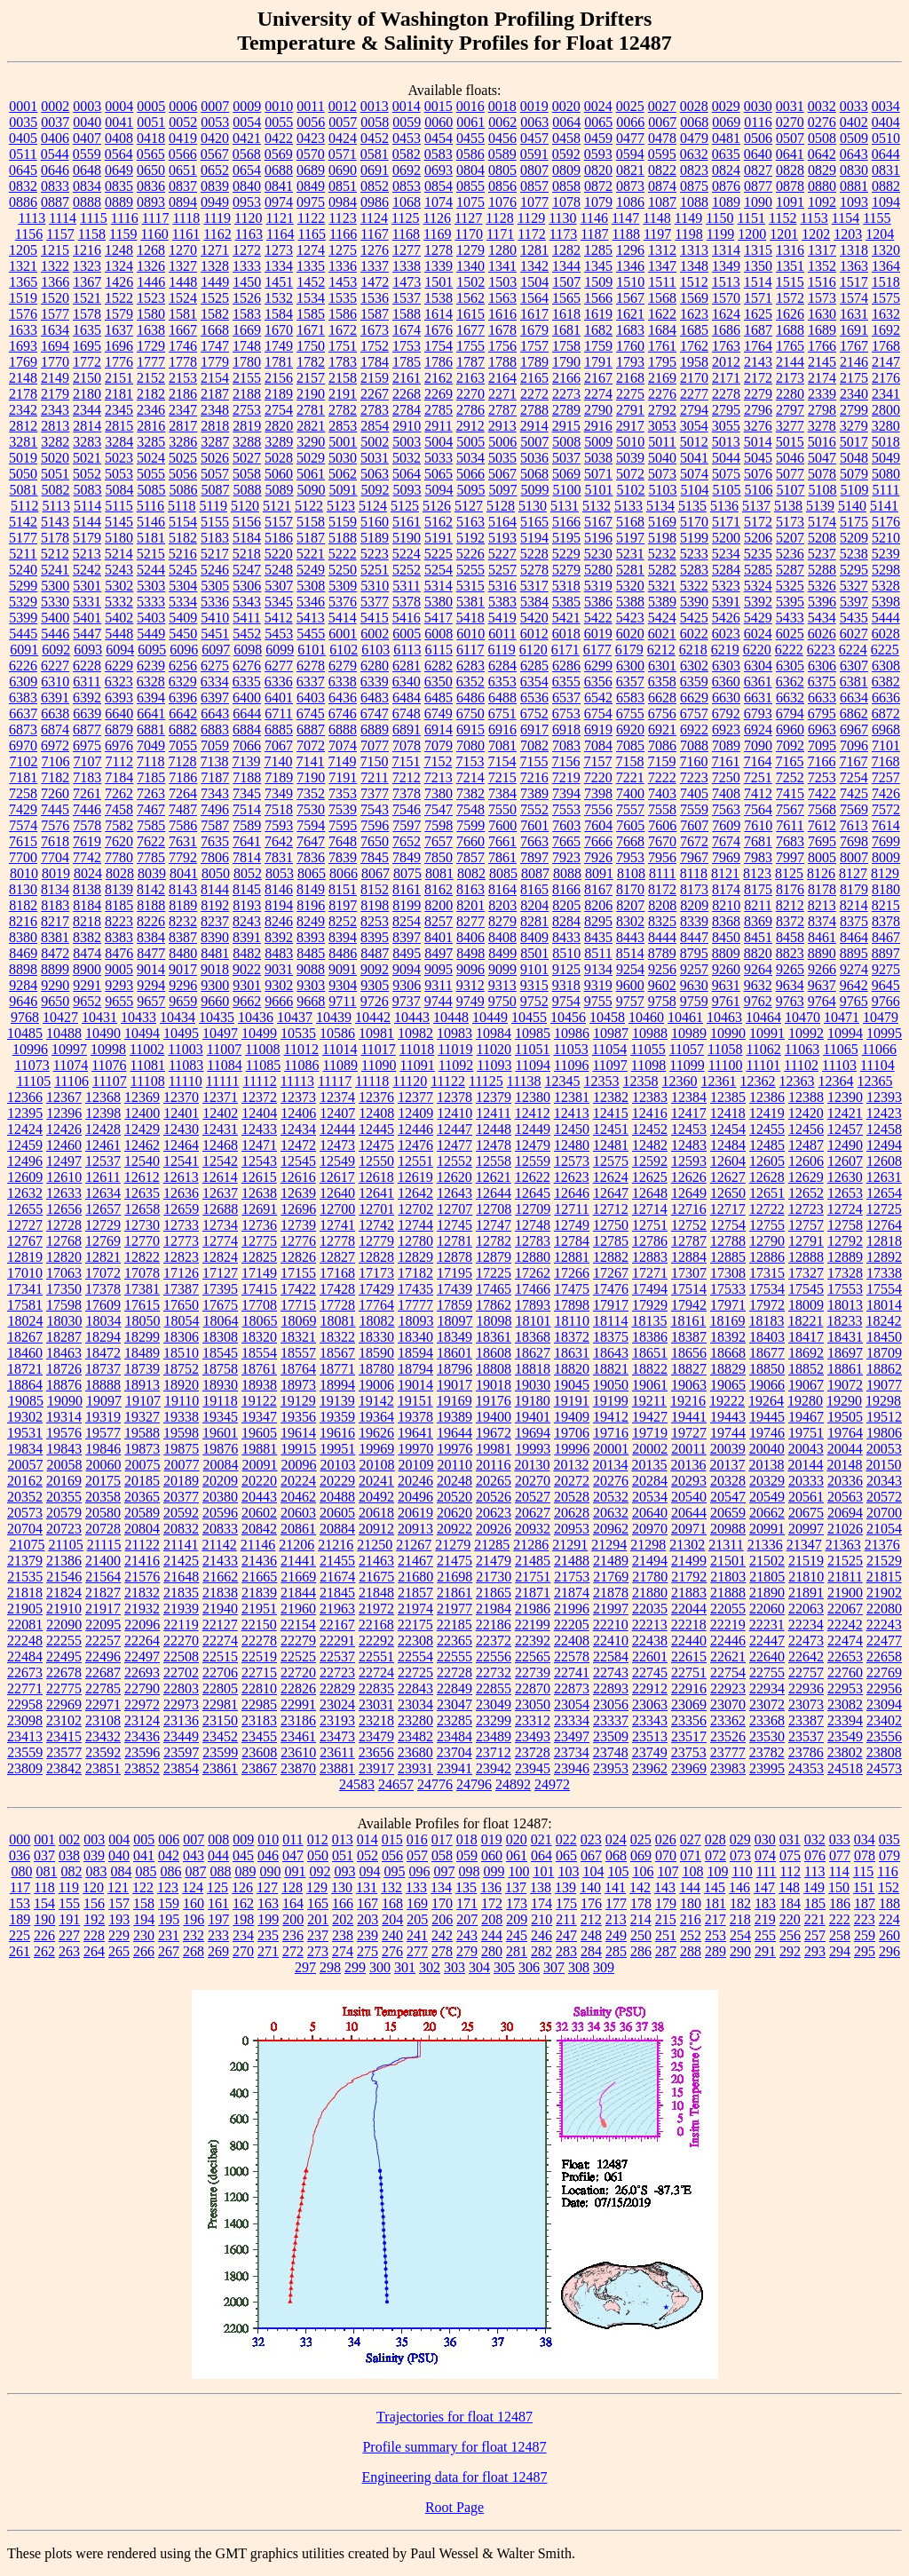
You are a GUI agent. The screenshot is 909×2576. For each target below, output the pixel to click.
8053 (279, 873)
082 (71, 1871)
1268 (151, 250)
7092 (790, 745)
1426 (119, 281)
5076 (758, 473)
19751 (806, 1432)
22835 (376, 1688)
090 (270, 1871)
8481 (215, 953)
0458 (566, 138)
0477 (630, 138)
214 (641, 1919)
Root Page (454, 2507)
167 (367, 1903)
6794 (790, 713)
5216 (183, 553)
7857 (470, 857)
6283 (470, 665)
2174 (822, 377)
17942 (689, 1304)
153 (19, 1903)
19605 (259, 1432)
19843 (64, 1448)
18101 (533, 1320)
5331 (87, 601)
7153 (469, 761)
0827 (758, 170)
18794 (415, 1368)
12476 (415, 1145)
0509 (854, 138)
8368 (726, 921)
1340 (470, 265)
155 (69, 1903)
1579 (119, 313)
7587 (215, 825)
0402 (854, 122)
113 (814, 1871)
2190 (310, 393)
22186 (493, 1624)
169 (417, 1903)
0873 (630, 186)
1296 (630, 250)
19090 (65, 1400)
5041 (694, 457)
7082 (534, 745)
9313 (502, 985)
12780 (415, 1240)
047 (293, 1855)
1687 (758, 329)
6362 (790, 681)
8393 (310, 937)
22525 (298, 1656)
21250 (374, 1544)
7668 (630, 841)
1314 (726, 250)
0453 (406, 138)
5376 (342, 601)
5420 (534, 617)
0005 (151, 106)
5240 (23, 569)
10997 (69, 1049)
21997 (610, 1608)
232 (193, 1935)
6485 (438, 697)
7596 (374, 825)
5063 (374, 473)
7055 (183, 745)
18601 (454, 1352)
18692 (806, 1352)
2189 (279, 393)
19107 (143, 1400)
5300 (55, 585)
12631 (884, 1177)
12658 (142, 1209)
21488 (571, 1560)
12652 (806, 1193)
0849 (310, 186)
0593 (598, 154)
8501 (534, 953)
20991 (767, 1528)
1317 (822, 250)
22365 (454, 1640)
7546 (406, 809)
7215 (502, 777)
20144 (805, 1464)
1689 (822, 329)
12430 (181, 1129)
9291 (87, 985)
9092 (374, 969)
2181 (119, 393)
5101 (599, 489)
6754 (598, 713)
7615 (23, 841)
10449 (490, 1017)
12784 (571, 1240)
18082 (377, 1320)
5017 (854, 441)
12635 (142, 1193)
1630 (822, 313)
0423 (310, 138)
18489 (142, 1352)
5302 (119, 585)
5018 (886, 441)
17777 (415, 1304)
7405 (694, 793)
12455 (767, 1129)
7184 (119, 777)
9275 (886, 969)
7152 (437, 761)
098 (468, 1871)
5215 (151, 553)
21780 (650, 1576)
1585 (310, 313)
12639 (298, 1193)
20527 (532, 1496)
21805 (767, 1576)
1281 (534, 250)
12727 (25, 1225)
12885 (728, 1256)
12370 (181, 1097)
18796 (454, 1368)
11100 (725, 1065)
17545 (806, 1288)
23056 (610, 1704)
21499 (689, 1560)
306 (529, 1967)
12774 (220, 1240)
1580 (151, 313)
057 (417, 1855)
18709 (884, 1352)
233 (218, 1935)
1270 (183, 250)
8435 (598, 937)
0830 (854, 170)
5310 (374, 585)
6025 (790, 633)
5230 (598, 553)
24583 (357, 1784)
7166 (821, 761)
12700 (337, 1209)
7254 (854, 777)
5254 (438, 569)
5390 (694, 601)
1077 (534, 202)
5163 (470, 521)
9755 (598, 1001)
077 (839, 1855)
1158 (92, 234)
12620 (454, 1177)
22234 (806, 1624)
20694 (845, 1512)
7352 (310, 793)
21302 (687, 1544)
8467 (886, 937)
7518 (279, 809)
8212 (790, 905)
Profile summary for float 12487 (454, 2446)
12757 (806, 1225)
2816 (151, 425)
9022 (247, 969)
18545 (220, 1352)
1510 (630, 281)
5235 (758, 553)
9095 (438, 969)
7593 (279, 825)
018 (467, 1839)
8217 (55, 921)
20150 (883, 1464)
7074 (342, 745)
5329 (23, 601)
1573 (822, 297)
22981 (220, 1704)
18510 (181, 1352)
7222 (662, 777)
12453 (689, 1129)
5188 (342, 537)
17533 (728, 1288)
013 (342, 1839)
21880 (650, 1592)
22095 (103, 1624)
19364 (376, 1416)
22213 (650, 1624)
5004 (438, 441)
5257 (502, 569)
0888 (87, 202)
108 (692, 1871)
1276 (374, 250)
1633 (23, 329)
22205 (571, 1624)
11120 (409, 1081)
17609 (103, 1304)
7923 (566, 857)
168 (392, 1903)
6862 (854, 713)
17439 (454, 1288)
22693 (142, 1672)
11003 (185, 1049)
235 (268, 1935)
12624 (610, 1177)
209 (516, 1919)
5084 (120, 489)
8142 (151, 889)
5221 (310, 553)
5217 (215, 553)
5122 (309, 505)
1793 (630, 361)
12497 (64, 1161)
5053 (119, 473)
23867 (259, 1768)
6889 (374, 729)
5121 (277, 505)
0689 (310, 170)
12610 (64, 1177)
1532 (279, 297)
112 (790, 1871)
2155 (247, 377)
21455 (337, 1560)
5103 (663, 489)
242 (442, 1935)
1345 (598, 265)
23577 (64, 1752)
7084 (598, 745)
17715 (298, 1304)
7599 (470, 825)
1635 (87, 329)
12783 (532, 1240)
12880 (532, 1256)
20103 (338, 1464)
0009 (247, 106)
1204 (880, 234)
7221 (630, 777)
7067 (279, 745)
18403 (767, 1336)
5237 (822, 553)
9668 (310, 1001)
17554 (884, 1288)
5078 (822, 473)
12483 (689, 1145)
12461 (103, 1145)
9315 (534, 985)
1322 (55, 265)
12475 (376, 1145)
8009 (886, 857)
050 (317, 1855)
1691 (854, 329)
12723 (806, 1209)
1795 (662, 361)
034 (864, 1839)
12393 (884, 1097)
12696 (298, 1209)
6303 (726, 665)
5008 (566, 441)
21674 (337, 1576)
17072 (103, 1272)
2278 (726, 393)
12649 (689, 1193)
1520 (55, 297)
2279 (758, 393)
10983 (454, 1033)
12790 (767, 1240)
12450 (571, 1129)
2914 (534, 425)
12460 (64, 1145)
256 (790, 1935)
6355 (566, 681)
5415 (374, 617)
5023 (119, 457)
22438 (650, 1640)
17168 (337, 1272)
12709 (532, 1209)
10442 (373, 1017)
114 (838, 1871)
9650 (55, 1001)
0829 (822, 170)
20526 (493, 1496)
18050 (143, 1320)
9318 (566, 985)
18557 (298, 1352)
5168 (630, 521)
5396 (822, 601)
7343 (215, 793)
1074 (438, 202)
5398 (886, 601)
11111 (223, 1081)
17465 (493, 1288)
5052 (87, 473)
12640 (337, 1193)
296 (889, 1951)
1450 (247, 281)
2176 (886, 377)
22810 (259, 1688)
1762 (694, 345)
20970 (650, 1528)
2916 (598, 425)
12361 (719, 1081)
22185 (454, 1624)
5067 (502, 473)
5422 (598, 617)
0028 (694, 106)
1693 (23, 345)
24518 (845, 1768)
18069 (299, 1320)
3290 (310, 441)
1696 (119, 345)
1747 (215, 345)
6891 (406, 729)
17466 (532, 1288)
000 (19, 1839)
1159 (123, 234)
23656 (376, 1752)
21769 (610, 1576)
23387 (806, 1720)
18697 (845, 1352)
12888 (806, 1256)
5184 (247, 537)
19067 (806, 1384)
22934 (767, 1688)
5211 (22, 553)
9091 (342, 969)
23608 (259, 1752)
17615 (142, 1304)
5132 (596, 505)
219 (765, 1919)
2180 (87, 393)
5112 (24, 505)
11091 (416, 1065)
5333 (151, 601)
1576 (23, 313)
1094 (886, 202)
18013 (845, 1304)
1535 (342, 297)
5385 (566, 601)
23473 (337, 1736)
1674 (406, 329)
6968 (886, 729)
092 (319, 1871)
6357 (630, 681)
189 (19, 1919)
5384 (534, 601)
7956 (662, 857)
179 (665, 1903)
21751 (532, 1576)
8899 (55, 969)
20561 (806, 1496)
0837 (183, 186)
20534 (650, 1496)
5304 (183, 585)
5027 (247, 457)
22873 (571, 1688)
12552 (454, 1161)
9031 (279, 969)
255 (765, 1935)
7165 (789, 761)
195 (168, 1919)
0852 (374, 186)
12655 (25, 1209)
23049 (493, 1704)
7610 (758, 825)
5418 (470, 617)
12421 (845, 1113)
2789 (566, 409)
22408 (571, 1640)
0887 (55, 202)
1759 (598, 345)
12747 (493, 1225)
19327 (142, 1416)
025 (641, 1839)
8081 (439, 873)
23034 (415, 1704)
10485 (25, 1033)
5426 (726, 617)
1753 (406, 345)
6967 (854, 729)
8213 (822, 905)
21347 (804, 1544)
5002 (374, 441)
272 (293, 1951)
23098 (25, 1720)
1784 (374, 361)
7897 (534, 857)
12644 (493, 1193)
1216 (87, 250)
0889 (119, 202)
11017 (377, 1049)
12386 (767, 1097)
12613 (181, 1177)
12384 (689, 1097)
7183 (87, 777)
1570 (726, 297)
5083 (88, 489)
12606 (806, 1161)
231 (168, 1935)
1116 (124, 218)
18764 (298, 1368)
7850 (438, 857)
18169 (727, 1320)
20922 (454, 1528)
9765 (854, 1001)
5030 (342, 457)
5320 (630, 585)
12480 (571, 1145)
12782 (493, 1240)
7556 (598, 809)
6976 (119, 745)
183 (765, 1903)
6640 (119, 713)
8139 (119, 889)
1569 (694, 297)
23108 (103, 1720)
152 (888, 1887)
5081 (24, 489)
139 (565, 1887)
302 (429, 1967)
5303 (151, 585)
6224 (853, 649)
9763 (790, 1001)
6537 (566, 697)
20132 (571, 1464)
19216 (688, 1400)
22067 (845, 1608)
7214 (470, 777)
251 (665, 1935)
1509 (598, 281)
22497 (142, 1656)
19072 (845, 1384)
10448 (451, 1017)
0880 (822, 186)
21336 (765, 1544)
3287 (215, 441)
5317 (534, 585)
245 (516, 1935)
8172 (662, 889)
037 (44, 1855)
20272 (571, 1480)
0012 (342, 106)
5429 (758, 617)
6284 (502, 665)
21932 (142, 1608)
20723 (64, 1528)
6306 (822, 665)
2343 (55, 409)
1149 (688, 218)
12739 (298, 1225)
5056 (183, 473)
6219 (725, 649)
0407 (87, 138)
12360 (680, 1081)
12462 (142, 1145)
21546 (64, 1576)
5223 (374, 553)
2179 (55, 393)
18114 (610, 1320)
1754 (438, 345)
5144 (87, 521)
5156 (247, 521)
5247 (247, 569)
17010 (25, 1272)
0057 (342, 122)
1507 (566, 281)
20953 (571, 1528)
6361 (758, 681)
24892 (513, 1784)
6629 (694, 697)
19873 (142, 1448)
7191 (342, 777)
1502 (470, 281)
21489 (610, 1560)
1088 (694, 202)
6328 (151, 681)
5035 (502, 457)
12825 (259, 1256)
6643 (215, 713)
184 (790, 1903)
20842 (259, 1528)
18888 (103, 1384)
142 (640, 1887)
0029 (726, 106)
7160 (693, 761)
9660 (215, 1001)
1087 (662, 202)
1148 (656, 218)
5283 (694, 569)
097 (443, 1871)
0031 (790, 106)
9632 (758, 985)
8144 (215, 889)
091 (294, 1871)
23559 (25, 1752)
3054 (694, 425)
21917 (103, 1608)
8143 (183, 889)
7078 (406, 745)
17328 (845, 1272)
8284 (566, 921)
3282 (55, 441)
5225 (438, 553)
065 (566, 1855)
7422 (822, 793)
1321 (23, 265)
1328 (215, 265)
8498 (470, 953)
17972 (767, 1304)
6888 (342, 729)
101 (543, 1871)
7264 (183, 793)
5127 (468, 505)
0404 (886, 122)
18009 (806, 1304)
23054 (571, 1704)
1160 (154, 234)
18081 (338, 1320)
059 (467, 1855)
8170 (630, 889)
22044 (689, 1608)
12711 (571, 1209)
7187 (215, 777)
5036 (534, 457)
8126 (821, 873)
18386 (650, 1336)
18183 (766, 1320)
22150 (259, 1624)
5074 (694, 473)
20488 (337, 1496)
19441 (689, 1416)
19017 (454, 1384)
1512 (694, 281)
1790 (566, 361)
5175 (854, 521)
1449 (215, 281)
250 (641, 1935)
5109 (855, 489)
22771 (25, 1688)
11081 (147, 1065)
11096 (571, 1065)
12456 (806, 1129)
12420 (806, 1113)
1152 (782, 218)
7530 (310, 809)
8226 (151, 921)
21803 (728, 1576)
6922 (694, 729)
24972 (552, 1784)
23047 (454, 1704)
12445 (376, 1129)
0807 (534, 170)
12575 (610, 1161)
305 (504, 1967)
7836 (310, 857)
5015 (790, 441)
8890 (822, 953)
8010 (24, 873)
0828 (790, 170)
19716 (610, 1432)
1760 (630, 345)
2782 (342, 409)
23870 (298, 1768)
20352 (25, 1496)
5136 (724, 505)
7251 (758, 777)
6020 (630, 633)
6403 (310, 697)
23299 (493, 1720)
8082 (471, 873)
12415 (610, 1113)
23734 (571, 1752)
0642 (822, 154)
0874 (662, 186)
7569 (854, 809)
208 (491, 1919)
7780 (119, 857)
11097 (609, 1065)
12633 (64, 1193)
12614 (220, 1177)
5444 (886, 617)
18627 (532, 1352)
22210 (610, 1624)
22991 (298, 1704)
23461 (298, 1736)
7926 (598, 857)
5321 (662, 585)
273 (317, 1951)
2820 (279, 425)
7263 (151, 793)
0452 (374, 138)
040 (119, 1855)
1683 (630, 329)
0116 (757, 122)
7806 (215, 857)
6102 (343, 649)
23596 (142, 1752)
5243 (119, 569)
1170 (469, 234)
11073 (31, 1065)
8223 (119, 921)
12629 (806, 1177)
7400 (630, 793)
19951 (337, 1448)
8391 (247, 937)
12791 (806, 1240)
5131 (564, 505)
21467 (415, 1560)
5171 (726, 521)
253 (715, 1935)
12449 (532, 1129)
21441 (298, 1560)
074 (765, 1855)
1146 (594, 218)
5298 (886, 569)
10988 (650, 1033)
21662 (220, 1576)
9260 (726, 969)
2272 (534, 393)
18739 (142, 1368)
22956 (884, 1688)
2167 (598, 377)
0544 (55, 154)
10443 (412, 1017)
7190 (310, 777)
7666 (598, 841)
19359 (337, 1416)
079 (889, 1855)
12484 (728, 1145)
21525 (845, 1560)
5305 (215, 585)
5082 (56, 489)
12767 (25, 1240)
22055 (728, 1608)
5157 (279, 521)
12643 (454, 1193)
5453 (279, 633)
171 (467, 1903)
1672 (342, 329)
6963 (822, 729)
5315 (470, 585)
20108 (377, 1464)
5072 (630, 473)
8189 (183, 905)
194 (143, 1919)
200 (293, 1919)
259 (864, 1935)
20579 (64, 1512)
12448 (493, 1129)
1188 (626, 234)
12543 (259, 1161)
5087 (216, 489)
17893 (532, 1304)
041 (143, 1855)
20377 (181, 1496)
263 (69, 1951)
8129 (885, 873)
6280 (374, 665)
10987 (610, 1033)
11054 (609, 1049)
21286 (531, 1544)
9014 (151, 969)
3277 (790, 425)
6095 (152, 649)
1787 (470, 361)
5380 (438, 601)
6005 (406, 633)
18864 (25, 1384)
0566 (183, 154)
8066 (343, 873)
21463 (376, 1560)
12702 (415, 1209)
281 (516, 1951)
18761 (259, 1368)
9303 (310, 985)
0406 (55, 138)
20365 (142, 1496)
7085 (630, 745)
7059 (215, 745)
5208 (822, 537)
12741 (337, 1225)
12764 (884, 1225)
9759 (694, 1001)
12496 (25, 1161)
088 (220, 1871)
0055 (279, 122)
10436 (255, 1017)
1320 (886, 250)
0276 (822, 122)
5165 (534, 521)
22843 (415, 1688)
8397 (406, 937)
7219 (566, 777)
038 (69, 1855)
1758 (566, 345)
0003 (87, 106)
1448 (183, 281)
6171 (565, 649)
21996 (571, 1608)
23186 (298, 1720)
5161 (406, 521)
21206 (296, 1544)
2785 (438, 409)
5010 (630, 441)
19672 (493, 1432)
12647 (610, 1193)
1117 (156, 218)
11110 (185, 1081)
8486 (342, 953)
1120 (248, 218)
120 (93, 1887)
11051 (532, 1049)
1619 (598, 313)
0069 (726, 122)
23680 (415, 1752)
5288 (822, 569)
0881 (854, 186)
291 (765, 1951)
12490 (845, 1145)
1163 (249, 234)
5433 (790, 617)
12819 (25, 1256)
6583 (630, 697)
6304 (758, 665)
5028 (279, 457)
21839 (259, 1592)
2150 (87, 377)
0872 (598, 186)
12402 (220, 1113)
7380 (438, 793)
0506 (758, 138)
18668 (728, 1352)
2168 (630, 377)
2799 (854, 409)
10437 (294, 1017)
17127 (220, 1272)
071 (690, 1855)
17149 (259, 1272)
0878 (790, 186)
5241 (55, 569)
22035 (650, 1608)
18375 (610, 1336)
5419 (502, 617)
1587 (374, 313)
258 (839, 1935)
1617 (534, 313)
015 (392, 1839)
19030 (532, 1384)
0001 (23, 106)
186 (839, 1903)
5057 (215, 473)
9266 (822, 969)
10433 (138, 1017)
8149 (310, 889)
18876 (64, 1384)
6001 (342, 633)
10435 (216, 1017)
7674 (726, 841)
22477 (884, 1640)
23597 (181, 1752)
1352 (822, 265)
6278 (310, 665)
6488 (502, 697)
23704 (454, 1752)
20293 (689, 1480)
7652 (406, 841)
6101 (311, 649)
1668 (215, 329)
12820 (64, 1256)
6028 (886, 633)
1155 (876, 218)
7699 (886, 841)
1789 (534, 361)
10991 (767, 1033)
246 (541, 1935)
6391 (55, 697)
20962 (610, 1528)
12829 (415, 1256)
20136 (688, 1464)
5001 (342, 441)
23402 (884, 1720)
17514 (689, 1288)
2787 (502, 409)
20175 (103, 1480)
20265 (493, 1480)
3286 (183, 441)
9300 (215, 985)
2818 (215, 425)
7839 (342, 857)
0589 (502, 154)
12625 (650, 1177)
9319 (598, 985)
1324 (119, 265)
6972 (55, 745)
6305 (790, 665)
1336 (342, 265)
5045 (758, 457)
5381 (470, 601)
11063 (802, 1049)
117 (20, 1887)
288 (690, 1951)
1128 (499, 218)
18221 (805, 1320)
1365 (23, 281)
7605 (630, 825)
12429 (142, 1129)
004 (119, 1839)
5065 (438, 473)
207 (467, 1919)
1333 (247, 265)
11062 (763, 1049)
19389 (454, 1416)
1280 (502, 250)
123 (167, 1887)
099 (493, 1871)
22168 (376, 1624)
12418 (728, 1113)
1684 (662, 329)
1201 (784, 234)
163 (268, 1903)
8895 (854, 953)
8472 (55, 953)
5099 (535, 489)
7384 (502, 793)
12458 (884, 1129)
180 (690, 1903)
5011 (662, 441)
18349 (454, 1336)
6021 (662, 633)
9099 (502, 969)
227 (69, 1935)
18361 (493, 1336)
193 (119, 1919)
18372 (571, 1336)
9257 (694, 969)
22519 (259, 1656)
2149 (55, 377)
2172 (758, 377)
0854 (438, 186)
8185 (119, 905)
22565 (532, 1656)
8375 (854, 921)
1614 (438, 313)
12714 (650, 1209)
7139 (246, 761)
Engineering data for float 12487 (455, 2477)
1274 (310, 250)
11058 (724, 1049)
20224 (298, 1480)
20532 (610, 1496)
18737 (103, 1368)
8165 (534, 889)
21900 (845, 1592)
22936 (806, 1688)
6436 (342, 697)
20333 (806, 1480)
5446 (55, 633)
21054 (884, 1528)
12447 (454, 1129)
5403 (151, 617)
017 (442, 1839)
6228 (87, 665)
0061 (470, 122)
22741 (571, 1672)
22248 (25, 1640)
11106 (71, 1081)
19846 (103, 1448)
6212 (661, 649)
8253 (374, 921)
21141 (180, 1544)
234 (243, 1935)
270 (243, 1951)
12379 (493, 1097)
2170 (694, 377)
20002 (650, 1448)
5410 (215, 617)
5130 (532, 505)
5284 (726, 569)
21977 (454, 1608)
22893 (610, 1688)
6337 (310, 681)
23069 (689, 1704)
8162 (438, 889)
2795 (726, 409)
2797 (790, 409)
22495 (64, 1656)
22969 (64, 1704)
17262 (532, 1272)
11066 (879, 1049)
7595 (342, 825)
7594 (310, 825)
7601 (534, 825)
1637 (119, 329)
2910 (406, 425)
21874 (571, 1592)
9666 (279, 1001)
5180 (119, 537)
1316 (790, 250)
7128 (182, 761)
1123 (342, 218)
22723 (337, 1672)
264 (94, 1951)
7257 (886, 777)
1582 (215, 313)
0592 (566, 154)
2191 (342, 393)
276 (392, 1951)
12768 (64, 1240)
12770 (142, 1240)
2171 (726, 377)
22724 (376, 1672)
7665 (566, 841)
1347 (662, 265)
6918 (566, 729)
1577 (55, 313)
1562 (470, 297)
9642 (854, 985)
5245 (183, 569)
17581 (25, 1304)
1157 (60, 234)
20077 (182, 1464)
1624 (726, 313)
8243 (247, 921)
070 (665, 1855)
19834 (25, 1448)
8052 (247, 873)
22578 (571, 1656)
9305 (374, 985)
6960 (790, 729)
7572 (886, 809)
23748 (610, 1752)
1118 (186, 218)
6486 (470, 697)
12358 (641, 1081)
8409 (534, 937)
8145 (247, 889)
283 (566, 1951)
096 (419, 1871)
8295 (598, 921)
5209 (854, 537)
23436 (142, 1736)
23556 (884, 1736)
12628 (767, 1177)
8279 (502, 921)
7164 (757, 761)
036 (19, 1855)
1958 (694, 361)
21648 (181, 1576)
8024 (88, 873)
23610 (298, 1752)
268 (193, 1951)
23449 (181, 1736)
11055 (647, 1049)
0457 (534, 138)
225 (19, 1935)
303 (454, 1967)
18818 (532, 1368)
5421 (566, 617)
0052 (183, 122)
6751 (502, 713)
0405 (23, 138)
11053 (570, 1049)
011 (292, 1839)
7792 (183, 857)
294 (839, 1951)
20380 (220, 1496)
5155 (215, 521)
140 (590, 1887)
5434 (822, 617)
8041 (184, 873)
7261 (87, 793)
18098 (494, 1320)
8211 (757, 905)
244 (491, 1935)
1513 (726, 281)
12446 (415, 1129)
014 (367, 1839)
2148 (23, 377)
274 (342, 1951)
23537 (806, 1736)
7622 (151, 841)
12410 (454, 1113)
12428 (103, 1129)
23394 (845, 1720)
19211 (649, 1400)
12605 (767, 1161)
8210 (726, 905)
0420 (215, 138)
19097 (104, 1400)
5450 (183, 633)
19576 (64, 1432)
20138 (766, 1464)
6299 (598, 665)
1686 (726, 329)
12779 (376, 1240)
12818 (884, 1240)
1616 (502, 313)
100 (518, 1871)
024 (616, 1839)
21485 (532, 1560)
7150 (374, 761)
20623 (493, 1512)
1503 (502, 281)
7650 (374, 841)
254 (740, 1935)
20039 (728, 1448)
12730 (142, 1225)
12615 (259, 1177)
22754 (728, 1672)
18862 (884, 1368)
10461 (685, 1017)
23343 (650, 1720)
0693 (438, 170)
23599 (220, 1752)
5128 (500, 505)
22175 (415, 1624)
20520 (454, 1496)
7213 (438, 777)
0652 (215, 170)
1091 (790, 202)
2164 (502, 377)
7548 (470, 809)
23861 (220, 1768)
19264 (766, 1400)
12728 (64, 1225)
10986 (571, 1033)
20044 (845, 1448)
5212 (55, 553)
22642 (806, 1656)
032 (815, 1839)
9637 (822, 985)
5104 (695, 489)
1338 (406, 265)
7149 (342, 761)
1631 (854, 313)
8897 (886, 953)
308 (578, 1967)
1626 (790, 313)
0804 (470, 170)
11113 (297, 1081)
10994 (845, 1033)
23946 (571, 1768)
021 (541, 1839)
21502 (767, 1560)
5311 (406, 585)
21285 (492, 1544)
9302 (279, 985)
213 (616, 1919)
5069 (566, 473)
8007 (854, 857)
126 (242, 1887)
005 (143, 1839)
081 (46, 1871)
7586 (183, 825)
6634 (854, 697)
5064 (406, 473)
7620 (119, 841)
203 (367, 1919)
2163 (470, 377)
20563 (845, 1496)
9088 (310, 969)
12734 (220, 1225)
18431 (845, 1336)
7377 (374, 793)
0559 (87, 154)
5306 (247, 585)
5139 (820, 505)
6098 (247, 649)
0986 (374, 202)
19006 (376, 1384)
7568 (822, 809)
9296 (183, 985)
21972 (376, 1608)
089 (245, 1871)
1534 (310, 297)
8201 (470, 905)
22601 (650, 1656)
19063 (689, 1384)
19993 (532, 1448)
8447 (694, 937)
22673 (25, 1672)
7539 (342, 809)
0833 (55, 186)
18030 (65, 1320)
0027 (662, 106)
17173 (376, 1272)
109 (717, 1871)
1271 (215, 250)
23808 (884, 1752)
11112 (259, 1081)
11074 (70, 1065)
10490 (103, 1033)
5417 (438, 617)
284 (591, 1951)
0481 (726, 138)
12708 (493, 1209)
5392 (758, 601)
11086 (301, 1065)
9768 (25, 1017)
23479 (376, 1736)
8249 (310, 921)
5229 (566, 553)
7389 (534, 793)
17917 (610, 1304)
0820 (598, 170)
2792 (662, 409)
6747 (374, 713)
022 (566, 1839)
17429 (376, 1288)
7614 (886, 825)
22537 (337, 1656)
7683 (790, 841)
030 (765, 1839)
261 (19, 1951)
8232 (183, 921)
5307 (279, 585)
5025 (183, 457)
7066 (247, 745)
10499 (259, 1033)
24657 (396, 1784)
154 (44, 1903)
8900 (87, 969)
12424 (25, 1129)
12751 (650, 1225)
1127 (468, 218)
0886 (23, 202)
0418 (151, 138)
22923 (728, 1688)
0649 (119, 170)
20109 (416, 1464)
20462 (298, 1496)
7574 (23, 825)
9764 (822, 1001)
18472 (103, 1352)
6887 (310, 729)
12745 (454, 1225)
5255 (470, 569)
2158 (342, 377)
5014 (758, 441)
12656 (64, 1209)
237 (317, 1935)
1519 (23, 297)
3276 (758, 425)
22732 (493, 1672)
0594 (630, 154)
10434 (177, 1017)
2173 (790, 377)
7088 (694, 745)
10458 (607, 1017)
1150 (719, 218)
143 (665, 1887)
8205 (566, 905)
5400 (55, 617)
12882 (610, 1256)
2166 (566, 377)
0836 (151, 186)
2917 (630, 425)
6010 (470, 633)
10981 (376, 1033)
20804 (142, 1528)
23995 (767, 1768)
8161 (406, 889)
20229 (337, 1480)
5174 (822, 521)
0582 (406, 154)
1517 (854, 281)
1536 (374, 297)
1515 (790, 281)
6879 (119, 729)
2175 (854, 377)
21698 (454, 1576)
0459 (598, 138)
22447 (767, 1640)
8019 (56, 873)
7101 (886, 745)
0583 (438, 154)
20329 (767, 1480)
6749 (438, 713)
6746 (342, 713)
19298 (883, 1400)
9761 (726, 1001)
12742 (376, 1225)
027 (690, 1839)
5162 (438, 521)
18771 (337, 1368)
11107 (109, 1081)
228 (94, 1935)
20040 (767, 1448)
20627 (532, 1512)
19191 (571, 1400)
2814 (87, 425)
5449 (151, 633)
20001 (610, 1448)
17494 (650, 1288)
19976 (454, 1448)
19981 (493, 1448)
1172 (531, 234)
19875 (181, 1448)
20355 (64, 1496)
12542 (220, 1161)
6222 (789, 649)
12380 (532, 1097)
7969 (726, 857)
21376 (882, 1544)
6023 (726, 633)
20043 (806, 1448)
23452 (220, 1736)
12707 (454, 1209)
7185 (151, 777)
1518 (886, 281)
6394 (151, 697)
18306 (181, 1336)
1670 (279, 329)
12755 (767, 1225)
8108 (631, 873)
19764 (845, 1432)
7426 (886, 793)
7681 (758, 841)
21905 (25, 1608)
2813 (55, 425)
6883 (215, 729)
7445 (55, 809)
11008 (262, 1049)
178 (641, 1903)
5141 (884, 505)
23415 (64, 1736)
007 (193, 1839)
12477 (454, 1145)
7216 (534, 777)
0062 (502, 122)
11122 (448, 1081)
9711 (342, 1001)
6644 (247, 713)
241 (417, 1935)
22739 (532, 1672)
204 (392, 1919)
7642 (279, 841)
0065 (598, 122)
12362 (758, 1081)
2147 (886, 361)
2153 (183, 377)
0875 (694, 186)
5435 (854, 617)
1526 (247, 297)
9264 (758, 969)
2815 (119, 425)
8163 (470, 889)
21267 (413, 1544)
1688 (790, 329)
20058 (65, 1464)
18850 (767, 1368)
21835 (181, 1592)
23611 (337, 1752)
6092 (56, 649)
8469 (23, 953)
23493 (532, 1736)
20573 (25, 1512)
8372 (790, 921)
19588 (142, 1432)
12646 (571, 1193)
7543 (374, 809)
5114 (87, 505)
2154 (215, 377)
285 (616, 1951)
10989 (689, 1033)
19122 (259, 1400)
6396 (183, 697)
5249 (310, 569)
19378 (415, 1416)
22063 (806, 1608)
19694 (532, 1432)
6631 (758, 697)
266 (143, 1951)
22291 (337, 1640)
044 (218, 1855)
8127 (853, 873)
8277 (470, 921)
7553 (566, 809)
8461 (822, 937)
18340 (415, 1336)
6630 (726, 697)
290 (740, 1951)
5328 (886, 585)
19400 (493, 1416)
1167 (374, 234)
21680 (415, 1576)
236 (293, 1935)
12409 (415, 1113)
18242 (883, 1320)
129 (317, 1887)
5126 (437, 505)
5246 (215, 569)
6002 (374, 633)
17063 (64, 1272)
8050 (216, 873)
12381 (571, 1097)
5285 (758, 569)
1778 (183, 361)
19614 (298, 1432)
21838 (220, 1592)
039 (94, 1855)
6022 (694, 633)
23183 (259, 1720)
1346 (630, 265)
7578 (87, 825)
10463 (724, 1017)
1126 (437, 218)
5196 (598, 537)
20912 (376, 1528)
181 (715, 1903)
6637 (23, 713)
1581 (183, 313)
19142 (376, 1400)
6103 (375, 649)
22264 (142, 1640)
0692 (406, 170)
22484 (25, 1656)
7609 (726, 825)
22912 (650, 1688)
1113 (31, 218)
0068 (694, 122)
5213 (87, 553)
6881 (151, 729)
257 (815, 1935)
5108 (823, 489)
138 (540, 1887)
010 (268, 1839)
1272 (247, 250)
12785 (610, 1240)
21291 (570, 1544)
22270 (181, 1640)
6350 (438, 681)
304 (479, 1967)
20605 (337, 1512)
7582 (119, 825)
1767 (854, 345)
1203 (848, 234)
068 (616, 1855)
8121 (725, 873)
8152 (374, 889)
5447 (87, 633)
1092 (822, 202)
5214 (119, 553)
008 (218, 1839)
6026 (822, 633)
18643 (610, 1352)
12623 (571, 1177)
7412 (758, 793)
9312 (470, 985)
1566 (598, 297)
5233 (694, 553)
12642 (415, 1193)
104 (593, 1871)
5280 (598, 569)
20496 (415, 1496)
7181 (23, 777)
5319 (598, 585)
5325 (790, 585)
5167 (598, 521)
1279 (470, 250)
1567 (630, 297)
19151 (415, 1400)
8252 (342, 921)
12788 (728, 1240)
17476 (610, 1288)
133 (416, 1887)
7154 (501, 761)
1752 (374, 345)
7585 (151, 825)
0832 (23, 186)
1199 (720, 234)
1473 (406, 281)
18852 (806, 1368)
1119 (217, 218)
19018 (493, 1384)
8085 (503, 873)
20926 (493, 1528)
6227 (55, 665)
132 (391, 1887)
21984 (493, 1608)
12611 (102, 1177)
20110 (455, 1464)
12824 (220, 1256)
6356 (598, 681)
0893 (151, 202)
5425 (694, 617)
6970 (23, 745)
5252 (406, 569)
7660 (470, 841)
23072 (767, 1704)
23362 (728, 1720)
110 (741, 1871)
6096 (184, 649)
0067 (662, 122)
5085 (152, 489)
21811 (844, 1576)
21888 (728, 1592)
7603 (566, 825)
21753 (571, 1576)
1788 (502, 361)
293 (815, 1951)
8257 (438, 921)
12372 (259, 1097)
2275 (630, 393)
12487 (806, 1145)
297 (305, 1967)
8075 (407, 873)
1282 (566, 250)
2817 (183, 425)
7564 (758, 809)
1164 (280, 234)
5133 (628, 505)
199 (268, 1919)
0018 (502, 106)
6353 (502, 681)
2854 (374, 425)
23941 (454, 1768)
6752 (534, 713)
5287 (790, 569)
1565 (566, 297)
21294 (609, 1544)
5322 (694, 585)
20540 (689, 1496)
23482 (415, 1736)
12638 (259, 1193)
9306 (406, 985)
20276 (610, 1480)
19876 (220, 1448)
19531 (25, 1432)
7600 (502, 825)
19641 (415, 1432)
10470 (802, 1017)
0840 (247, 186)
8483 (279, 953)
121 (118, 1887)
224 (889, 1919)
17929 (650, 1304)
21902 (884, 1592)
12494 (884, 1145)
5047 (822, 457)
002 (69, 1839)
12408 (376, 1113)
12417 (689, 1113)
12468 (220, 1145)
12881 (571, 1256)
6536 (534, 697)
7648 (342, 841)
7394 (566, 793)
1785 (406, 361)
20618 (376, 1512)
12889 (845, 1256)
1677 (470, 329)
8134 (55, 889)
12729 (103, 1225)
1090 (758, 202)
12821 (103, 1256)
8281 (534, 921)
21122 (142, 1544)
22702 (181, 1672)
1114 (62, 218)
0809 (566, 170)
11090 (378, 1065)
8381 (55, 937)
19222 (727, 1400)
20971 (689, 1528)
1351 (790, 265)
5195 (566, 537)
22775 (64, 1688)
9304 (342, 985)
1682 (598, 329)
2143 (758, 361)
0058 (374, 122)
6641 (151, 713)
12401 (181, 1113)
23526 (728, 1736)
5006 (502, 441)
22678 (64, 1672)
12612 (142, 1177)
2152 (151, 377)
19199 (610, 1400)
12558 (493, 1161)
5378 (406, 601)
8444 (662, 937)
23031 (376, 1704)
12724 (845, 1209)
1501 (438, 281)
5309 (342, 585)
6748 (406, 713)
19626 (376, 1432)
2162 (438, 377)
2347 (183, 409)
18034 (104, 1320)
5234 (726, 553)
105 (617, 1871)
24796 (474, 1784)
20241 (376, 1480)
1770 (55, 361)
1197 (657, 234)
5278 (534, 569)
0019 (534, 106)
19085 (25, 1400)
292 (790, 1951)
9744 (438, 1001)
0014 (406, 106)
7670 (662, 841)
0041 (119, 122)
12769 (103, 1240)
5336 (215, 601)
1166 (343, 234)
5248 (279, 569)
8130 (23, 889)
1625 (758, 313)
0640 (758, 154)
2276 (662, 393)
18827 (689, 1368)
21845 (337, 1592)
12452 (650, 1129)
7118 (150, 761)
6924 (758, 729)
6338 (342, 681)
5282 (662, 569)
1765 (790, 345)
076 (815, 1855)
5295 (854, 569)
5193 (502, 537)
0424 (342, 138)
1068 (406, 202)
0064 (566, 122)
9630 (694, 985)
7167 (853, 761)
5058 (247, 473)
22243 (884, 1624)
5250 (342, 569)
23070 (728, 1704)
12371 (220, 1097)
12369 (142, 1097)
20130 (531, 1464)
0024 (598, 106)
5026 (215, 457)
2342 (23, 409)
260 (889, 1935)
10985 (532, 1033)
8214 (854, 905)
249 (616, 1935)
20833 (220, 1528)
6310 (55, 681)
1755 (470, 345)
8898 (23, 969)
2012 (726, 361)
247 (566, 1935)
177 (616, 1903)
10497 (220, 1033)
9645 (886, 985)
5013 (726, 441)
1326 (151, 265)
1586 (342, 313)
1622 (662, 313)
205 (417, 1919)
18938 (259, 1384)
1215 (55, 250)
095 (394, 1871)
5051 (55, 473)
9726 (374, 1001)
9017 (183, 969)
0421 (247, 138)
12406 (298, 1113)
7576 (55, 825)
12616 (298, 1177)
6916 (502, 729)
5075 (726, 473)
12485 (767, 1145)
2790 (598, 409)
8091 (599, 873)
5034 (470, 457)
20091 (260, 1464)
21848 (376, 1592)
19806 (884, 1432)
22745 (650, 1672)
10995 (884, 1033)
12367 (64, 1097)
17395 (220, 1288)
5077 (790, 473)
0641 (790, 154)
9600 (630, 985)
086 (170, 1871)
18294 (103, 1336)
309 (603, 1967)
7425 (854, 793)
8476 (119, 953)
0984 (342, 202)
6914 (438, 729)
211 (566, 1919)
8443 (630, 937)
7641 (247, 841)
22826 (298, 1688)
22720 (298, 1672)
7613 (854, 825)
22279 (298, 1640)
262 (44, 1951)
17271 (650, 1272)
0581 (374, 154)
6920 (630, 729)
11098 (648, 1065)
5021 (87, 457)
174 (541, 1903)
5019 (23, 457)
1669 (247, 329)
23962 (650, 1768)
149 (814, 1887)
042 (168, 1855)
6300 (630, 665)
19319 (103, 1416)
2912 (470, 425)
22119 (180, 1624)
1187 (594, 234)
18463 (64, 1352)
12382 (610, 1097)
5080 (886, 473)
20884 (337, 1528)
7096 (854, 745)
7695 (822, 841)
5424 (662, 617)
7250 (726, 777)
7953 (630, 857)
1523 (151, 297)
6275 (215, 665)
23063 (650, 1704)
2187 (215, 393)
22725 (415, 1672)
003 (94, 1839)
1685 (694, 329)
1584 (279, 313)
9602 (662, 985)
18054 (182, 1320)
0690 (342, 170)
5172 (758, 521)
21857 (415, 1592)
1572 (790, 297)
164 (293, 1903)
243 (467, 1935)
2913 (502, 425)
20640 (650, 1512)
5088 (247, 489)
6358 (662, 681)
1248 (119, 250)
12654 (884, 1193)
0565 (151, 154)
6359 (694, 681)
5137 (756, 505)
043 (193, 1855)
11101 (763, 1065)
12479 (532, 1145)
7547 (438, 809)
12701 (376, 1209)
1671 (310, 329)
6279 (342, 665)
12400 (142, 1113)
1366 (55, 281)
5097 (503, 489)
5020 (55, 457)
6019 (598, 633)
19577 (103, 1432)
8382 (87, 937)
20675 (806, 1512)
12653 (845, 1193)
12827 (337, 1256)
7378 (406, 793)
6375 (822, 681)
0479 (694, 138)
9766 (886, 1001)
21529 (884, 1560)
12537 (103, 1161)
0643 (854, 154)
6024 (758, 633)
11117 (335, 1081)
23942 (493, 1768)
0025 (630, 106)
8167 (598, 889)
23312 (532, 1720)
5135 (692, 505)
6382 (886, 681)
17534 (767, 1288)
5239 (886, 553)
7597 (406, 825)
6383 (23, 697)
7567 (790, 809)
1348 (694, 265)
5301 (87, 585)
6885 (279, 729)
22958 (25, 1704)
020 (516, 1839)
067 (591, 1855)
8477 (151, 953)
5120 (245, 505)
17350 (64, 1288)
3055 (726, 425)
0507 (790, 138)
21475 (454, 1560)
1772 (87, 361)
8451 (758, 937)
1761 (662, 345)
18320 (259, 1336)
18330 (376, 1336)
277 (417, 1951)
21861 (454, 1592)
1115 (93, 218)
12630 (845, 1177)
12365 (875, 1081)
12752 (689, 1225)
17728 (337, 1304)
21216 (335, 1544)
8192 (215, 905)
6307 (854, 665)
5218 (247, 553)
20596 (220, 1512)
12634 (103, 1193)
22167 (337, 1624)
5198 (662, 537)
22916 (689, 1688)
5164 (502, 521)
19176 (493, 1400)
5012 (694, 441)
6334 (215, 681)
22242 (845, 1624)
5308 (310, 585)
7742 (87, 857)
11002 (147, 1049)
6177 (597, 649)
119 (69, 1887)
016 (417, 1839)
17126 (181, 1272)
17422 (298, 1288)
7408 (726, 793)
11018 (416, 1049)
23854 (181, 1768)
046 (268, 1855)
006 (168, 1839)
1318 (854, 250)
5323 (726, 585)
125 (217, 1887)
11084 (224, 1065)
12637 (220, 1193)
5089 (279, 489)
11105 (33, 1081)
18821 (610, 1368)
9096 (470, 969)
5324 (758, 585)
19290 (844, 1400)
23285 (454, 1720)
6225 (885, 649)
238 (342, 1935)
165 (317, 1903)
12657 (103, 1209)
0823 (694, 170)
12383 (650, 1097)
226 (44, 1935)
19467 (806, 1416)
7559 (694, 809)
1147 (625, 218)
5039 (630, 457)
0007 (215, 106)
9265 (790, 969)
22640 (767, 1656)
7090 (758, 745)
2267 (374, 393)
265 (119, 1951)
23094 (884, 1704)
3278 (822, 425)
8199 (406, 905)
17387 (181, 1288)
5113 (55, 505)
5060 (279, 473)
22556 (493, 1656)
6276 (247, 665)
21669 (298, 1576)
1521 (87, 297)
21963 (337, 1608)
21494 (650, 1560)
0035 (23, 122)
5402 (119, 617)
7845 (374, 857)
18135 (649, 1320)
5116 (150, 505)
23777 (728, 1752)
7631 (183, 841)
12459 (25, 1145)
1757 (534, 345)
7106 (56, 761)
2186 (183, 393)
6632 (790, 697)
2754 (279, 409)
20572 (884, 1496)
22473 (806, 1640)
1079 (598, 202)
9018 (215, 969)
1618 (566, 313)
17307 (689, 1272)
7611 (789, 825)
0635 (726, 154)
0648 (87, 170)
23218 (376, 1720)
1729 (151, 345)
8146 (279, 889)
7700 (23, 857)
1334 (279, 265)
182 (740, 1903)
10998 (108, 1049)
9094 (406, 969)
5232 (662, 553)
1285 (598, 250)
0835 (119, 186)
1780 (247, 361)
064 (541, 1855)
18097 (455, 1320)
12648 (650, 1193)
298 (330, 1967)
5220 (279, 553)
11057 (686, 1049)
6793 (758, 713)
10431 (99, 1017)
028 (715, 1839)
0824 (726, 170)
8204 (534, 905)
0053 (215, 122)
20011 (688, 1448)
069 (641, 1855)
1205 (23, 250)
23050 (532, 1704)
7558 (662, 809)
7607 (694, 825)
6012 (534, 633)
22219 (728, 1624)
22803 (181, 1688)
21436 (259, 1560)
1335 (310, 265)
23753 (689, 1752)
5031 (374, 457)
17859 (454, 1304)
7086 (662, 745)
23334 (571, 1720)
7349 (279, 793)
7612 (822, 825)
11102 (801, 1065)
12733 (181, 1225)
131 (366, 1887)
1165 (311, 234)
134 (441, 1887)
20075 (143, 1464)
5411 (246, 617)
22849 (454, 1688)
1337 (374, 265)
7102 (24, 761)
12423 (884, 1113)
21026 (845, 1528)
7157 (597, 761)
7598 (438, 825)
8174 (726, 889)
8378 (886, 921)
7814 (247, 857)
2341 (886, 393)
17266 (571, 1272)
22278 (259, 1640)
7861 (502, 857)
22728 (454, 1672)
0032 (822, 106)
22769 (884, 1672)
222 (839, 1919)
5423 (630, 617)
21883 (689, 1592)
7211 (374, 777)
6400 (247, 697)
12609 (25, 1177)
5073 (662, 473)
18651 (650, 1352)
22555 (454, 1656)
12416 (650, 1113)
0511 (22, 154)
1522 (119, 297)
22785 (103, 1688)
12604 (728, 1161)
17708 (259, 1304)
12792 (845, 1240)
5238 (854, 553)
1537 (406, 297)
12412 (532, 1113)
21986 (532, 1608)
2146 (854, 361)
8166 (566, 889)
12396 (64, 1113)
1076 (502, 202)
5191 (438, 537)
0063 (534, 122)
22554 (415, 1656)
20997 (806, 1528)
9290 (55, 985)
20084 (221, 1464)
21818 (25, 1592)
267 (168, 1951)
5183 (215, 537)
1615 (470, 313)
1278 (438, 250)
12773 (181, 1240)
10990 (728, 1033)
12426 (64, 1129)
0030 (758, 106)
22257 (103, 1640)
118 (44, 1887)
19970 (415, 1448)
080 (21, 1871)
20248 (454, 1480)
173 (516, 1903)
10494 (142, 1033)
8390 (215, 937)
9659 (183, 1001)
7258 (23, 793)
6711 (278, 713)
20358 (103, 1496)
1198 (688, 234)
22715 (259, 1672)
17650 (181, 1304)
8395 (374, 937)
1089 (726, 202)
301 (404, 1967)
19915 (298, 1448)
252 (690, 1935)
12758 (845, 1225)
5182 (183, 537)
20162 (25, 1480)
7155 (533, 761)
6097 (216, 649)
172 (491, 1903)
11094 (533, 1065)
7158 (629, 761)
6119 (501, 649)
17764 (376, 1304)
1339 (438, 265)
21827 (103, 1592)
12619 (415, 1177)
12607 (845, 1161)
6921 (662, 729)
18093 (416, 1320)
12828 (376, 1256)
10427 (60, 1017)
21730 (493, 1576)
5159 (342, 521)
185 (815, 1903)
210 (541, 1919)
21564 (103, 1576)
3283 (87, 441)
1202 (816, 234)
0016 (470, 106)
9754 (566, 1001)
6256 (183, 665)
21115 (104, 1544)
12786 (650, 1240)
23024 (337, 1704)
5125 (405, 505)
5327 (854, 585)
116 (887, 1871)
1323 (87, 265)
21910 (64, 1608)
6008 (438, 633)
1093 (854, 202)
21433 (220, 1560)
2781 (310, 409)
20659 (728, 1512)
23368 (767, 1720)
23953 (610, 1768)
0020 (566, 106)
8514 (630, 953)
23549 (845, 1736)
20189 (181, 1480)
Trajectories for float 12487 (454, 2416)
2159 (374, 377)
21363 (843, 1544)
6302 (694, 665)
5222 (342, 553)
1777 (151, 361)
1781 (279, 361)
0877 (758, 186)
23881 (337, 1768)
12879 (493, 1256)
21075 (26, 1544)
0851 (342, 186)
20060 (104, 1464)
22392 (532, 1640)
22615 (689, 1656)
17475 (571, 1288)
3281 (23, 441)
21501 (728, 1560)
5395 (790, 601)
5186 (279, 537)
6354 (534, 681)
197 (218, 1919)
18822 (650, 1368)
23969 (689, 1768)
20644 (689, 1512)
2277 (694, 393)
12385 (728, 1097)
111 (766, 1871)
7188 (247, 777)
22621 (728, 1656)
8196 (310, 905)
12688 (220, 1209)
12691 (259, 1209)
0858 (566, 186)
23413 (25, 1736)
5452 (247, 633)
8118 (693, 873)
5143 (55, 521)
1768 (886, 345)
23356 (689, 1720)
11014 (339, 1049)
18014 (884, 1304)
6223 (821, 649)
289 (715, 1951)
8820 (758, 953)
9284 (23, 985)
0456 (502, 138)
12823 (181, 1256)
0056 (310, 122)
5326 (822, 585)
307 (554, 1967)
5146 (151, 521)
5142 (23, 521)
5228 (534, 553)
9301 (247, 985)
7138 (214, 761)
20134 (610, 1464)
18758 (220, 1368)
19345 (220, 1416)
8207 (630, 905)
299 (355, 1967)
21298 (648, 1544)
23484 (454, 1736)
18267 (25, 1336)
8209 (694, 905)
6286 (566, 665)
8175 (758, 889)
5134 (660, 505)
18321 (298, 1336)
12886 (767, 1256)
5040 (662, 457)
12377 (415, 1097)
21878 (610, 1592)
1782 (310, 361)
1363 (854, 265)
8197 (342, 905)
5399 (23, 617)
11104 (877, 1065)
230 (143, 1935)
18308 (220, 1336)
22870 (532, 1688)
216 (690, 1919)
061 (516, 1855)
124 (192, 1887)
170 (442, 1903)
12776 (298, 1240)
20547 (728, 1496)
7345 (247, 793)
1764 (758, 345)
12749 (571, 1225)
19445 (767, 1416)
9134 (598, 969)
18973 (298, 1384)
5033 (438, 457)
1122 (311, 218)
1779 (215, 361)
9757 (630, 1001)
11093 (494, 1065)
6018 (566, 633)
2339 (822, 393)
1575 (886, 297)
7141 (310, 761)
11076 (108, 1065)
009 (243, 1839)
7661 (502, 841)
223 (864, 1919)
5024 (151, 457)
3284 (119, 441)
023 (591, 1839)
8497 (438, 953)
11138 (524, 1081)
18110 (572, 1320)
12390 (845, 1097)
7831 (279, 857)
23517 (689, 1736)
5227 (502, 553)
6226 (23, 665)
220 (790, 1919)
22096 (142, 1624)
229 (119, 1935)
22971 (103, 1704)
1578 (87, 313)
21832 (142, 1592)
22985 (259, 1704)
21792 (689, 1576)
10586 (337, 1033)
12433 (259, 1129)
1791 (598, 361)
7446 (87, 809)
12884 (689, 1256)
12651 (767, 1193)
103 (568, 1871)
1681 (566, 329)
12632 (25, 1193)
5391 (726, 601)
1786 (438, 361)
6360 (726, 681)
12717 (728, 1209)
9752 (534, 1001)
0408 (119, 138)
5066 (470, 473)
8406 (470, 937)
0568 (247, 154)
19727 (689, 1432)
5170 (694, 521)
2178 (23, 393)
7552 (534, 809)
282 (541, 1951)
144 (689, 1887)
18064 (221, 1320)
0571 (342, 154)
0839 (215, 186)
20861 (298, 1528)
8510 (566, 953)
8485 (310, 953)
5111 (886, 489)
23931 (415, 1768)
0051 (151, 122)
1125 (405, 218)
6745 (310, 713)
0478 (662, 138)
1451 (279, 281)
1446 (151, 281)
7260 (55, 793)
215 (665, 1919)
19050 (610, 1384)
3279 (854, 425)
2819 (247, 425)
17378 (103, 1288)
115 (863, 1871)
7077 (374, 745)
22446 (728, 1640)
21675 (376, 1576)
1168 (406, 234)
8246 (279, 921)
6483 (374, 697)
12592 (650, 1161)
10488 (64, 1033)
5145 (119, 521)
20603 (298, 1512)
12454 (728, 1129)
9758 (662, 1001)
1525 (215, 297)
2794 (694, 409)
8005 (822, 857)
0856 (502, 186)
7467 (151, 809)
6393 (119, 697)
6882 (183, 729)
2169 (662, 377)
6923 (726, 729)
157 (119, 1903)
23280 (415, 1720)
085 (145, 1871)
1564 (534, 297)
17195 (454, 1272)
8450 (726, 937)
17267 (610, 1272)
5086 (184, 489)
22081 (25, 1624)
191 (69, 1919)
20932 (532, 1528)
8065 (311, 873)
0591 (534, 154)
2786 (470, 409)
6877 (87, 729)
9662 (247, 1001)
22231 (767, 1624)
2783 (374, 409)
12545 (298, 1161)
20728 (103, 1528)
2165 (534, 377)
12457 (845, 1129)
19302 (25, 1416)
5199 (694, 537)
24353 (806, 1768)
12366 (25, 1097)
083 (96, 1871)
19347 (259, 1416)
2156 (279, 377)
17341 (25, 1288)
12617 (337, 1177)
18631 (571, 1352)
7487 (183, 809)
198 (243, 1919)
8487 (374, 953)
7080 (470, 745)
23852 (142, 1768)
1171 (500, 234)
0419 (183, 138)
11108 (147, 1081)
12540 (142, 1161)
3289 (279, 441)
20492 (376, 1496)
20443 (259, 1496)
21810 (806, 1576)
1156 (29, 234)
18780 (376, 1368)
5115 (118, 505)
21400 (103, 1560)
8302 (630, 921)
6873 (23, 729)
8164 (502, 889)
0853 (406, 186)
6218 (693, 649)
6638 (55, 713)
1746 (183, 345)
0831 (886, 170)
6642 (183, 713)
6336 (279, 681)
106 (642, 1871)
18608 (493, 1352)
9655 (119, 1001)
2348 (215, 409)
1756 (502, 345)
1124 (374, 218)
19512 (884, 1416)
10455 (529, 1017)
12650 (728, 1193)
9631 (726, 985)
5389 (662, 601)
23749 (650, 1752)
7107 (88, 761)
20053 (884, 1448)
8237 (215, 921)
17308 (728, 1272)
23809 (25, 1768)
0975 (310, 202)
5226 (470, 553)
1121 (279, 218)
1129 (531, 218)
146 (739, 1887)
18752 (181, 1368)
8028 (120, 873)
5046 (790, 457)
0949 (215, 202)
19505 (845, 1416)
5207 (790, 537)
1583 (247, 313)
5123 (341, 505)
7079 (438, 745)
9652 (87, 1001)
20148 (844, 1464)
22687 (103, 1672)
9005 (119, 969)
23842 (64, 1768)
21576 (142, 1576)
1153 (813, 218)
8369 (758, 921)
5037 (566, 457)
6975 (87, 745)
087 (195, 1871)
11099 (686, 1065)
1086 (630, 202)
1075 (470, 202)
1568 (662, 297)
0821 (630, 170)
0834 (87, 186)
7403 (662, 793)
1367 (87, 281)
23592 (103, 1752)
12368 (103, 1097)
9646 (23, 1001)
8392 (279, 937)
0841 (279, 186)
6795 (822, 713)
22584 (610, 1656)
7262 (119, 793)
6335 (247, 681)
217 (715, 1919)
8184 (87, 905)
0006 (183, 106)
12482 (650, 1145)
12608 (884, 1161)
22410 (610, 1640)
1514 (758, 281)
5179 (87, 537)
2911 (438, 425)
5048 (854, 457)
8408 (502, 937)
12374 (337, 1097)
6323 (119, 681)
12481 (610, 1145)
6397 (215, 697)
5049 (886, 457)
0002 (55, 106)
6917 (534, 729)
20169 (64, 1480)
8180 (886, 889)
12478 (493, 1145)
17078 (142, 1272)
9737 (406, 1001)
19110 (181, 1400)
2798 (822, 409)
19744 (728, 1432)
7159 (661, 761)
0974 (279, 202)
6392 (87, 697)
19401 (532, 1416)
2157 (310, 377)
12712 (610, 1209)
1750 (310, 345)
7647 (310, 841)
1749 (279, 345)
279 (467, 1951)
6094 (120, 649)
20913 (415, 1528)
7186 (183, 777)
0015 (438, 106)
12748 (532, 1225)
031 (790, 1839)
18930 (220, 1384)
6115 (439, 649)
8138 (87, 889)
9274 (854, 969)
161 (218, 1903)
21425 (181, 1560)
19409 (571, 1416)
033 (839, 1839)
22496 (103, 1656)
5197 (630, 537)
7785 (151, 857)
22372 (493, 1640)
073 (740, 1855)
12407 (337, 1113)
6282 (438, 665)
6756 (662, 713)
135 (466, 1887)
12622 (532, 1177)
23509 (610, 1736)
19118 (219, 1400)
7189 (279, 777)
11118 (372, 1081)
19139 (337, 1400)
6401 (279, 697)
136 (491, 1887)
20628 (571, 1512)
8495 (406, 953)
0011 (310, 106)
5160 (374, 521)
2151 (119, 377)
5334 (183, 601)
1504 (534, 281)
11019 (455, 1049)
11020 (494, 1049)
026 (665, 1839)
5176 (886, 521)
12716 (689, 1209)
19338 (181, 1416)
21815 (884, 1576)
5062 (342, 473)
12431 (220, 1129)
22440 (689, 1640)
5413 (310, 617)
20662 (767, 1512)
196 (193, 1919)
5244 (151, 569)
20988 (728, 1528)
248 (591, 1935)
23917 (376, 1768)
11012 (301, 1049)
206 (442, 1919)
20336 (845, 1480)
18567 (337, 1352)
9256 (662, 969)
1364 (886, 265)
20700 (884, 1512)
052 (367, 1855)
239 (367, 1935)
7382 (470, 793)
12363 (797, 1081)
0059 (406, 122)
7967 (694, 857)
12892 (884, 1256)
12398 (103, 1113)
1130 (562, 218)
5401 (87, 617)
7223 (694, 777)
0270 (790, 122)
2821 (310, 425)
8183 (55, 905)
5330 (55, 601)
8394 (342, 937)
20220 (259, 1480)
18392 (728, 1336)
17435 (415, 1288)
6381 (854, 681)
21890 (767, 1592)
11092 (456, 1065)
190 (44, 1919)
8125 (789, 873)
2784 (406, 409)
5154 (183, 521)
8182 (23, 905)
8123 (757, 873)
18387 (689, 1336)
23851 (103, 1768)
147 (764, 1887)
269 (218, 1951)
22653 (845, 1656)
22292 (376, 1640)
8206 (598, 905)
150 (839, 1887)
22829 (337, 1688)
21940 (220, 1608)
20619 (415, 1512)
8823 (790, 953)
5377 (374, 601)
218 (740, 1919)
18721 (25, 1368)
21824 (64, 1592)
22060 (767, 1608)
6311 (86, 681)
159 (168, 1903)
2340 (854, 393)
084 (120, 1871)
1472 (374, 281)
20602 (259, 1512)
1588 (406, 313)
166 (342, 1903)
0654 (247, 170)
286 (641, 1951)
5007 (534, 441)
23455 (259, 1736)
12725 (884, 1209)
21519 (806, 1560)
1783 (342, 361)
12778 (337, 1240)
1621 (630, 313)
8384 (151, 937)
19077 (884, 1384)
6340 (406, 681)
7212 (406, 777)
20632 (610, 1512)
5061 (310, 473)
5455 (310, 633)
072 (715, 1855)
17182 (415, 1272)
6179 (629, 649)
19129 (298, 1400)
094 (369, 1871)
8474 (87, 953)
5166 (566, 521)
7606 (662, 825)
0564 (119, 154)
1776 (119, 361)
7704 (55, 857)
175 (566, 1903)
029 (740, 1839)
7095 (822, 745)
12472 (298, 1145)
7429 (23, 809)
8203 (502, 905)
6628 (662, 697)
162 (243, 1903)
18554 (259, 1352)
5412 (279, 617)
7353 (342, 793)
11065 (840, 1049)
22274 (220, 1640)
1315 (758, 250)
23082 (845, 1704)
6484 (406, 697)
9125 (566, 969)
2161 (406, 377)
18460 (25, 1352)
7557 (630, 809)
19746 (767, 1432)
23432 (103, 1736)
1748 (247, 345)
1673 (374, 329)
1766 (822, 345)
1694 (55, 345)
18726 (64, 1368)
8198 (374, 905)
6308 (886, 665)
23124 (142, 1720)
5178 (55, 537)
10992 (806, 1033)
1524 (183, 297)
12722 (767, 1209)
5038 (598, 457)
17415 (259, 1288)
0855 (470, 186)
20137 (727, 1464)
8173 (694, 889)
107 (667, 1871)
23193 (337, 1720)
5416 (406, 617)
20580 (103, 1512)
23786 (806, 1752)
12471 (259, 1145)
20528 (571, 1496)
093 (344, 1871)
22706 (220, 1672)
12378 (454, 1097)
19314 (64, 1416)
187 (864, 1903)
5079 (854, 473)
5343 (247, 601)
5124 (373, 505)
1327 (183, 265)
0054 (247, 122)
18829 (728, 1368)
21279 (452, 1544)
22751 (689, 1672)
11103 (839, 1065)
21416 (142, 1560)
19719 (650, 1432)
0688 (279, 170)
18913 (142, 1384)
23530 (767, 1736)
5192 (470, 537)
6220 (757, 649)
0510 (886, 138)
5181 (151, 537)
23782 (767, 1752)
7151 (405, 761)
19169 (454, 1400)
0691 (374, 170)
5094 (439, 489)
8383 (119, 937)
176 (591, 1903)
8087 (535, 873)
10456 (568, 1017)
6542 (598, 697)
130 (341, 1887)
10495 (181, 1033)
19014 (415, 1384)
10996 (30, 1049)
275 (367, 1951)
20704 (25, 1528)
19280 (805, 1400)
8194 (279, 905)
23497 (571, 1736)
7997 (790, 857)
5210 (886, 537)
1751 (342, 345)
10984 (493, 1033)
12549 (337, 1161)
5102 (631, 489)
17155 (298, 1272)
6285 (534, 665)
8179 (854, 889)
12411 (493, 1113)
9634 (790, 985)
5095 (471, 489)
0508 (822, 138)
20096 (299, 1464)
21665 (259, 1576)
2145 (822, 361)
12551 (415, 1161)
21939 (181, 1608)
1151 (751, 218)
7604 (598, 825)
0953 (247, 202)
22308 (415, 1640)
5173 (790, 521)
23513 (650, 1736)
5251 (374, 569)
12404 (259, 1113)
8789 (662, 953)
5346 (310, 601)
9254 (630, 969)
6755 (630, 713)
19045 (571, 1384)
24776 (435, 1784)
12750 (610, 1225)
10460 (646, 1017)
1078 (566, 202)
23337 (610, 1720)
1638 (151, 329)
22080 (884, 1608)
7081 (502, 745)
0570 (310, 154)
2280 (790, 393)
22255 (64, 1640)
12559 (532, 1161)
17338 (884, 1272)
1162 (217, 234)
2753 (247, 409)
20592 (181, 1512)
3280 (886, 425)
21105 (65, 1544)
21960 (298, 1608)
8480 (183, 953)
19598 (181, 1432)
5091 (343, 489)
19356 (298, 1416)
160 (193, 1903)
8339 (694, 921)
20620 (454, 1512)
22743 (610, 1672)
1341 (502, 265)
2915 (566, 425)
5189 (374, 537)
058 (442, 1855)
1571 (758, 297)
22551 (376, 1656)
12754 (728, 1225)
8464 (854, 937)
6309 (23, 681)
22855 (493, 1688)
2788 (534, 409)
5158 (310, 521)
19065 (728, 1384)
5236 (790, 553)
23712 (493, 1752)
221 (815, 1919)
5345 (279, 601)
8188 (151, 905)
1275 (342, 250)
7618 (55, 841)
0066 (630, 122)
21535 (25, 1576)
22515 (220, 1656)
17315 (767, 1272)
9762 (758, 1001)
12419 (767, 1113)
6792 (726, 713)
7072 (310, 745)
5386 (598, 601)
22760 (845, 1672)
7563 (726, 809)
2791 (630, 409)
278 (442, 1951)
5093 (407, 489)
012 (317, 1839)
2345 (119, 409)
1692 (886, 329)
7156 (565, 761)
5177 (23, 537)
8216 (23, 921)
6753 (566, 713)
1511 (662, 281)
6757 (694, 713)
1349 (726, 265)
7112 (119, 761)
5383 (502, 601)
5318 (566, 585)
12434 (298, 1129)
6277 (279, 665)
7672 (694, 841)
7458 (119, 809)
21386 (64, 1560)
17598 (64, 1304)
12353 (602, 1081)
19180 (532, 1400)
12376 (376, 1097)
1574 (854, 297)
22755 (767, 1672)
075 (790, 1855)
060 (491, 1855)
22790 (142, 1688)
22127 (220, 1624)
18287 (64, 1336)
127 (267, 1887)
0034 (886, 106)
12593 (689, 1161)
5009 (598, 441)
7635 (215, 841)
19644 (454, 1432)
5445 (23, 633)
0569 (279, 154)
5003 (406, 441)
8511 (598, 953)
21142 (219, 1544)
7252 (790, 777)
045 (243, 1855)
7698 (854, 841)
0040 (87, 122)
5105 (727, 489)
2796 (758, 409)
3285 (151, 441)
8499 (502, 953)
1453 (342, 281)
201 (317, 1919)
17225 (493, 1272)
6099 (279, 649)
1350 (758, 265)
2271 (502, 393)
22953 (845, 1688)
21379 (25, 1560)
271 (268, 1951)
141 (615, 1887)
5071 (598, 473)
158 (143, 1903)
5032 (406, 457)
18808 (493, 1368)
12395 (25, 1113)
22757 (806, 1672)
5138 (788, 505)
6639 (87, 713)
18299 (142, 1336)
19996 (571, 1448)
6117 (470, 649)
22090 (64, 1624)
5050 (23, 473)
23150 (220, 1720)
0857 (534, 186)
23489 (493, 1736)
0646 (55, 170)
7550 (502, 809)
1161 (186, 234)
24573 (884, 1768)
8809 (726, 953)
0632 (694, 154)
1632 (886, 313)
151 (863, 1887)
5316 (502, 585)
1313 (694, 250)
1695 (87, 345)
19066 (767, 1384)
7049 (151, 745)
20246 (415, 1480)
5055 (151, 473)
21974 (415, 1608)
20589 (142, 1512)
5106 (759, 489)
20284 (650, 1480)
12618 (376, 1177)
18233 (844, 1320)
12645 (532, 1193)
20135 (649, 1464)
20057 (25, 1464)
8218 (87, 921)
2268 (406, 393)
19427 (650, 1416)
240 (392, 1935)
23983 (728, 1768)
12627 (728, 1177)
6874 (55, 729)
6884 (247, 729)
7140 (278, 761)
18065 (260, 1320)
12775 (259, 1240)
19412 (610, 1416)
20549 (767, 1496)
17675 (220, 1304)
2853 (342, 425)
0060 (438, 122)
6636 (886, 697)
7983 (758, 857)
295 (864, 1951)
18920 (181, 1384)
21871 (532, 1592)
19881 (259, 1448)
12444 (337, 1129)
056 (392, 1855)
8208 (662, 905)
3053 (662, 425)
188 (889, 1903)
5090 (311, 489)
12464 (181, 1145)
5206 (758, 537)
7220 (598, 777)
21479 (493, 1560)
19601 (220, 1432)
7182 (55, 777)
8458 (790, 937)
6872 (886, 713)
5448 (119, 633)
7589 (247, 825)
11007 (224, 1049)
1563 (502, 297)
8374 (822, 921)
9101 (534, 969)
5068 (534, 473)
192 (94, 1919)
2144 (790, 361)
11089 (340, 1065)
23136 (181, 1720)
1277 (406, 250)
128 (292, 1887)
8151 (342, 889)
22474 (845, 1640)
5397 (854, 601)
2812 (23, 425)
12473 (337, 1145)
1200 (752, 234)
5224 (406, 553)
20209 (220, 1480)
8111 (662, 873)
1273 (279, 250)
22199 (532, 1624)
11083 (186, 1065)
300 (380, 1967)
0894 (183, 202)
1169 (437, 234)
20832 (181, 1528)
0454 (438, 138)
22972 (142, 1704)
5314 (438, 585)
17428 (337, 1288)
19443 (728, 1416)
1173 (563, 234)
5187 (310, 537)
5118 (181, 505)
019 (491, 1839)
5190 (406, 537)
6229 (119, 665)
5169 (662, 521)
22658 (884, 1656)
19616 (337, 1432)
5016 (822, 441)
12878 (454, 1256)
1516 (822, 281)
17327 (806, 1272)
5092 (375, 489)
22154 (298, 1624)
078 (864, 1855)
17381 (142, 1288)
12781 (454, 1240)
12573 (571, 1161)
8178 (822, 889)
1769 (23, 361)
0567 (215, 154)
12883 (650, 1256)
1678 (502, 329)
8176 (790, 889)
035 (889, 1839)
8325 (662, 921)
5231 (630, 553)
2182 (151, 393)
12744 (415, 1225)
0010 (279, 106)
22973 (181, 1704)
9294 (151, 985)
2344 (87, 409)
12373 (298, 1097)
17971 (728, 1304)
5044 (726, 457)
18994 (337, 1384)
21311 (725, 1544)
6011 (502, 633)
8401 (438, 937)
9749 (470, 1001)
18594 (415, 1352)
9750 (502, 1001)
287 (665, 1951)
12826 (298, 1256)
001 (44, 1839)
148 (789, 1887)
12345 (563, 1081)
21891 (806, 1592)
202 (342, 1919)
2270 (470, 393)
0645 (23, 170)
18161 (688, 1320)
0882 (886, 186)
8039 (152, 873)
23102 (64, 1720)
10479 (880, 1017)
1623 (694, 313)
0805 (502, 170)
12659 (181, 1209)
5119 (213, 505)
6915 (470, 729)
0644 (886, 154)
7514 (247, 809)
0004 (119, 106)
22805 (220, 1688)
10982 (415, 1033)
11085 (263, 1065)
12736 (259, 1225)
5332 (119, 601)
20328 (728, 1480)
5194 (534, 537)
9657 (151, 1001)
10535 (298, 1033)
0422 (279, 138)
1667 (183, 329)
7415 (790, 793)
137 (515, 1887)
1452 (310, 281)
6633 (822, 697)
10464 (763, 1017)
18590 (376, 1352)
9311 (438, 985)
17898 (571, 1304)
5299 (23, 585)
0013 (374, 106)
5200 (726, 537)
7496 (215, 809)
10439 (334, 1017)
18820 (571, 1368)
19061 (650, 1384)
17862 (493, 1304)
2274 (598, 393)
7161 (725, 761)
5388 (630, 601)
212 (591, 1919)
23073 (806, 1704)
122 (143, 1887)
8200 (438, 905)
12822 (142, 1256)
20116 (493, 1464)
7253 (822, 777)
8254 (406, 921)
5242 (87, 569)
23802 (845, 1752)
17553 (845, 1288)
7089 (726, 745)
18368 (532, 1336)
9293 (119, 985)
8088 (567, 873)
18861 (845, 1368)
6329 (183, 681)
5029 (310, 457)
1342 (534, 265)
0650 (151, 170)
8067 (375, 873)
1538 (438, 297)
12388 (806, 1097)
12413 (571, 1113)
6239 (151, 665)
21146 (258, 1544)
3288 (247, 441)
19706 (571, 1432)
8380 (23, 937)
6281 (406, 665)
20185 (142, 1480)
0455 (470, 138)
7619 (87, 841)
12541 (181, 1161)
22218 (689, 1624)
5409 (183, 617)
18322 (337, 1336)
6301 (662, 665)
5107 (791, 489)
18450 (884, 1336)
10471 (841, 1017)
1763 (726, 345)
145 (714, 1887)
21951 (259, 1608)
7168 (885, 761)
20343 (884, 1480)
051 (342, 1855)
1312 (662, 250)
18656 (689, 1352)
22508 (181, 1656)
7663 (534, 841)
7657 (438, 841)
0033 (854, 106)
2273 (566, 393)
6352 (470, 681)
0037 (55, 122)
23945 (532, 1768)
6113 (407, 649)
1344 (566, 265)
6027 (854, 633)
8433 (566, 937)
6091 (24, 649)
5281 (630, 569)
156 (94, 1903)
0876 (726, 186)
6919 (598, 729)
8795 (694, 953)
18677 (767, 1352)
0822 (662, 170)
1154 (845, 218)
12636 (181, 1193)
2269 (438, 393)
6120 (533, 649)
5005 (470, 441)
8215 (886, 905)
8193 (247, 905)
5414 (342, 617)
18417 (806, 1336)
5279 (566, 569)
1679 (534, 329)
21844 (298, 1592)
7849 (406, 857)
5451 (215, 633)
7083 (566, 745)
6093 (88, 649)
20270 (532, 1480)
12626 (689, 1177)
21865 (493, 1592)
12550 (376, 1161)
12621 (493, 1177)
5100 (567, 489)
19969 (376, 1448)
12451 (610, 1129)
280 (491, 1951)
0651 (183, 170)
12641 (376, 1193)
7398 (598, 793)
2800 (886, 409)
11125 (486, 1081)
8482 (247, 953)
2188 (247, 393)
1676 (438, 329)
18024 (25, 1320)
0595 (662, 154)
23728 (532, 1752)
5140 (852, 505)
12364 (836, 1081)
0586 (470, 154)
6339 (374, 681)
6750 (470, 713)
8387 (183, 937)
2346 (151, 409)
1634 (55, 329)
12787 (689, 1240)
